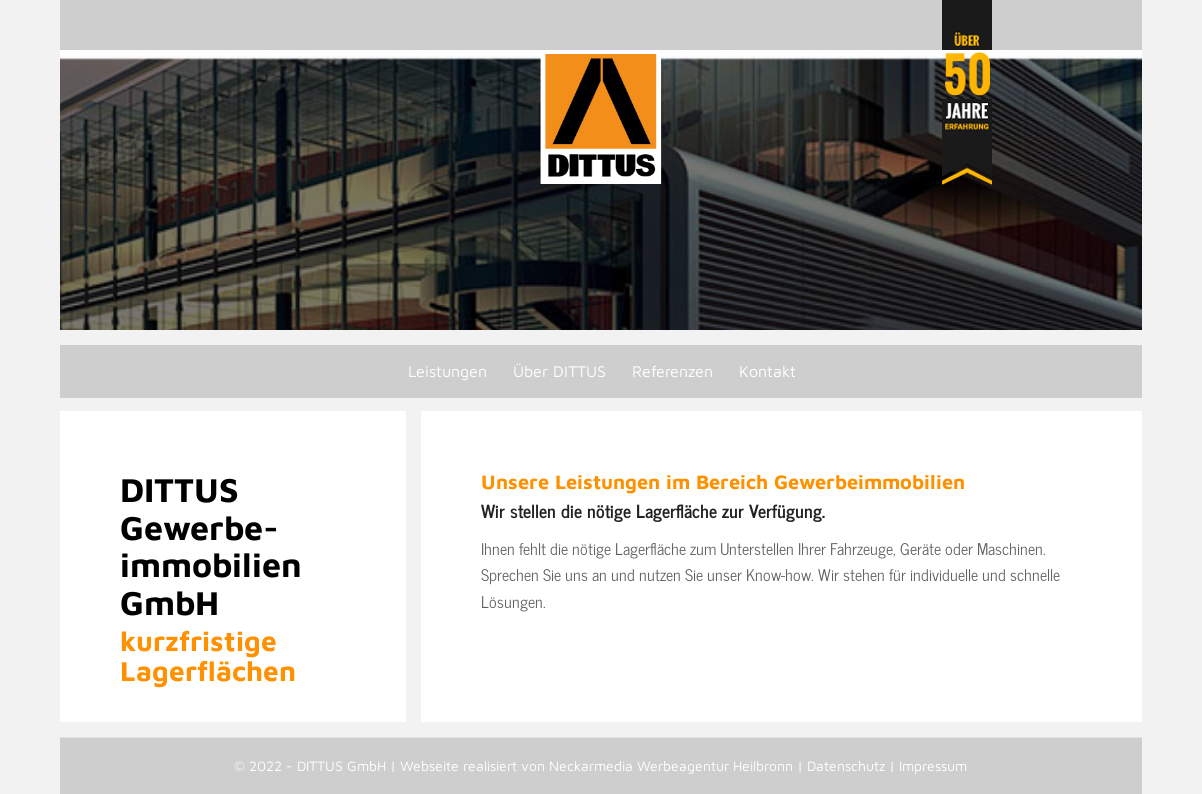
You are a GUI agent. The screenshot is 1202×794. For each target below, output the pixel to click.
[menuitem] (446, 371)
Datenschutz (846, 765)
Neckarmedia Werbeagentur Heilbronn (671, 765)
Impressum (933, 765)
